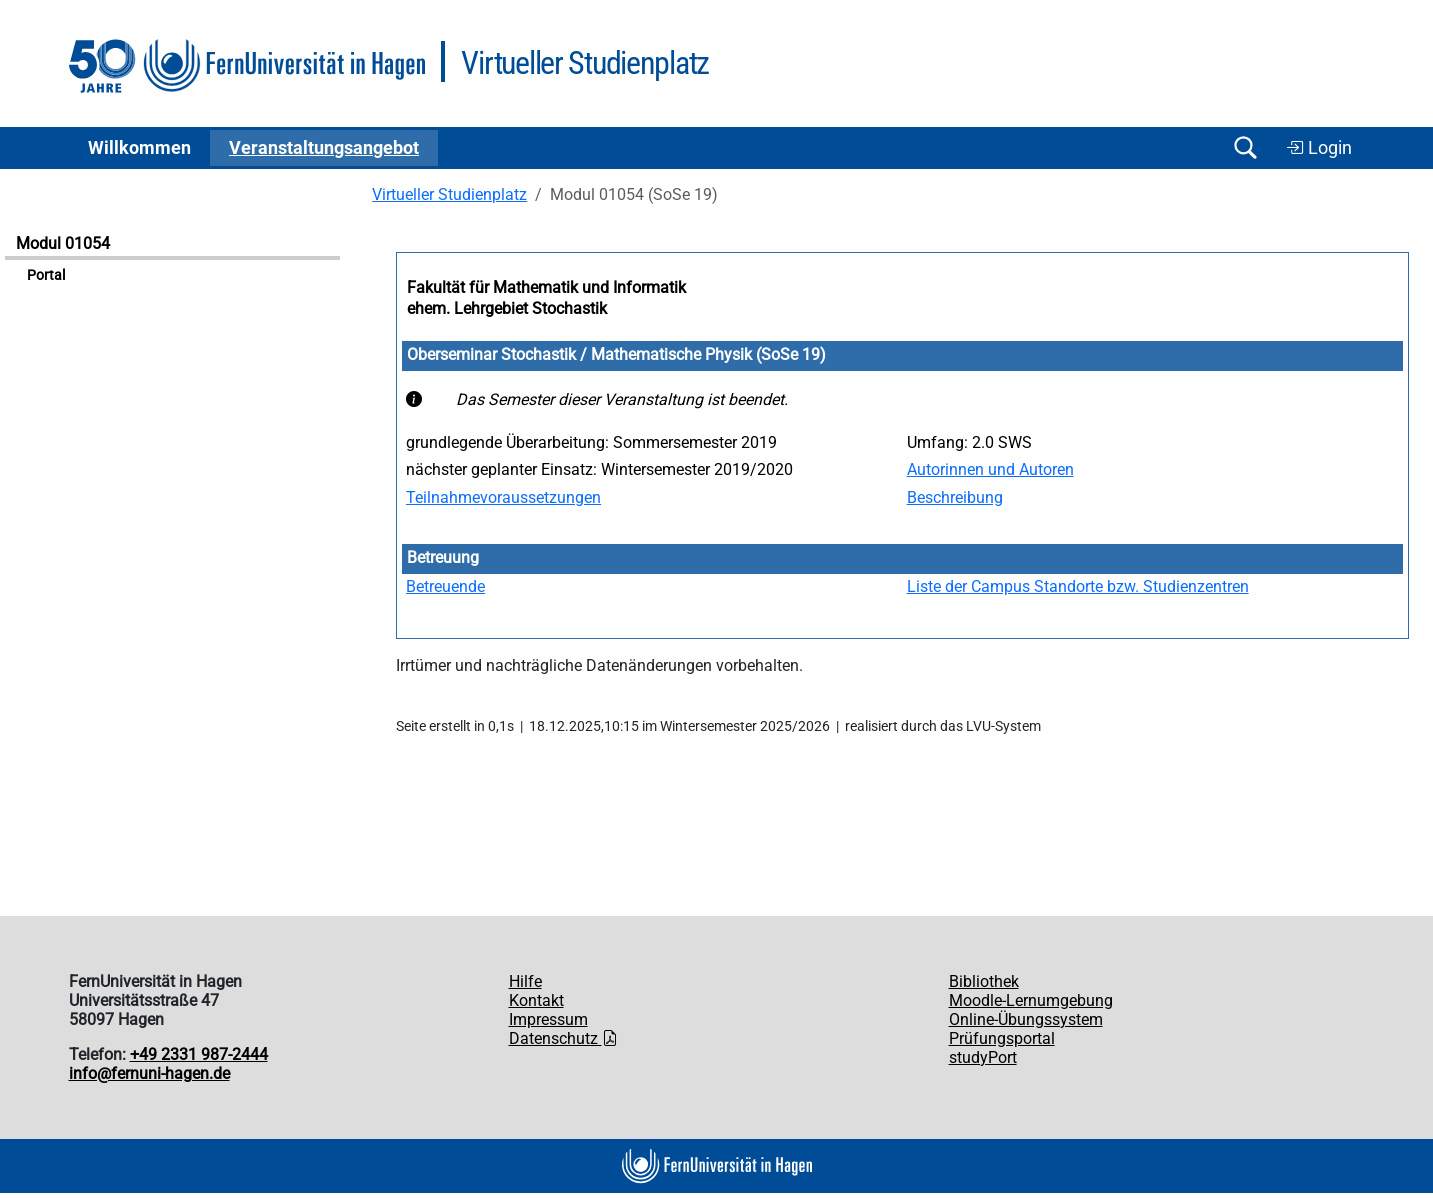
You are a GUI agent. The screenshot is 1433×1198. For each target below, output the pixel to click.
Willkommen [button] (139, 148)
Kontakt (536, 1000)
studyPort (983, 1057)
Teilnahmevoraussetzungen (503, 497)
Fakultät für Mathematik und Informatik (546, 287)
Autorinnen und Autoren (990, 469)
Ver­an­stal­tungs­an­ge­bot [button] (324, 148)
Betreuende (445, 586)
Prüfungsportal (1002, 1038)
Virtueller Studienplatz (449, 194)
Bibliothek (984, 981)
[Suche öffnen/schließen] (1246, 147)
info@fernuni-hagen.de (149, 1073)
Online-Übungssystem (1026, 1019)
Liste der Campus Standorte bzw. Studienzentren (1078, 586)
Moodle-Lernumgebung (1031, 1000)
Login (1319, 148)
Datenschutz (563, 1038)
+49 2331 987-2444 (199, 1054)
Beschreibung (955, 497)
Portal (46, 275)
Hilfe (525, 981)
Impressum (548, 1019)
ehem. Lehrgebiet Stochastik (507, 308)
